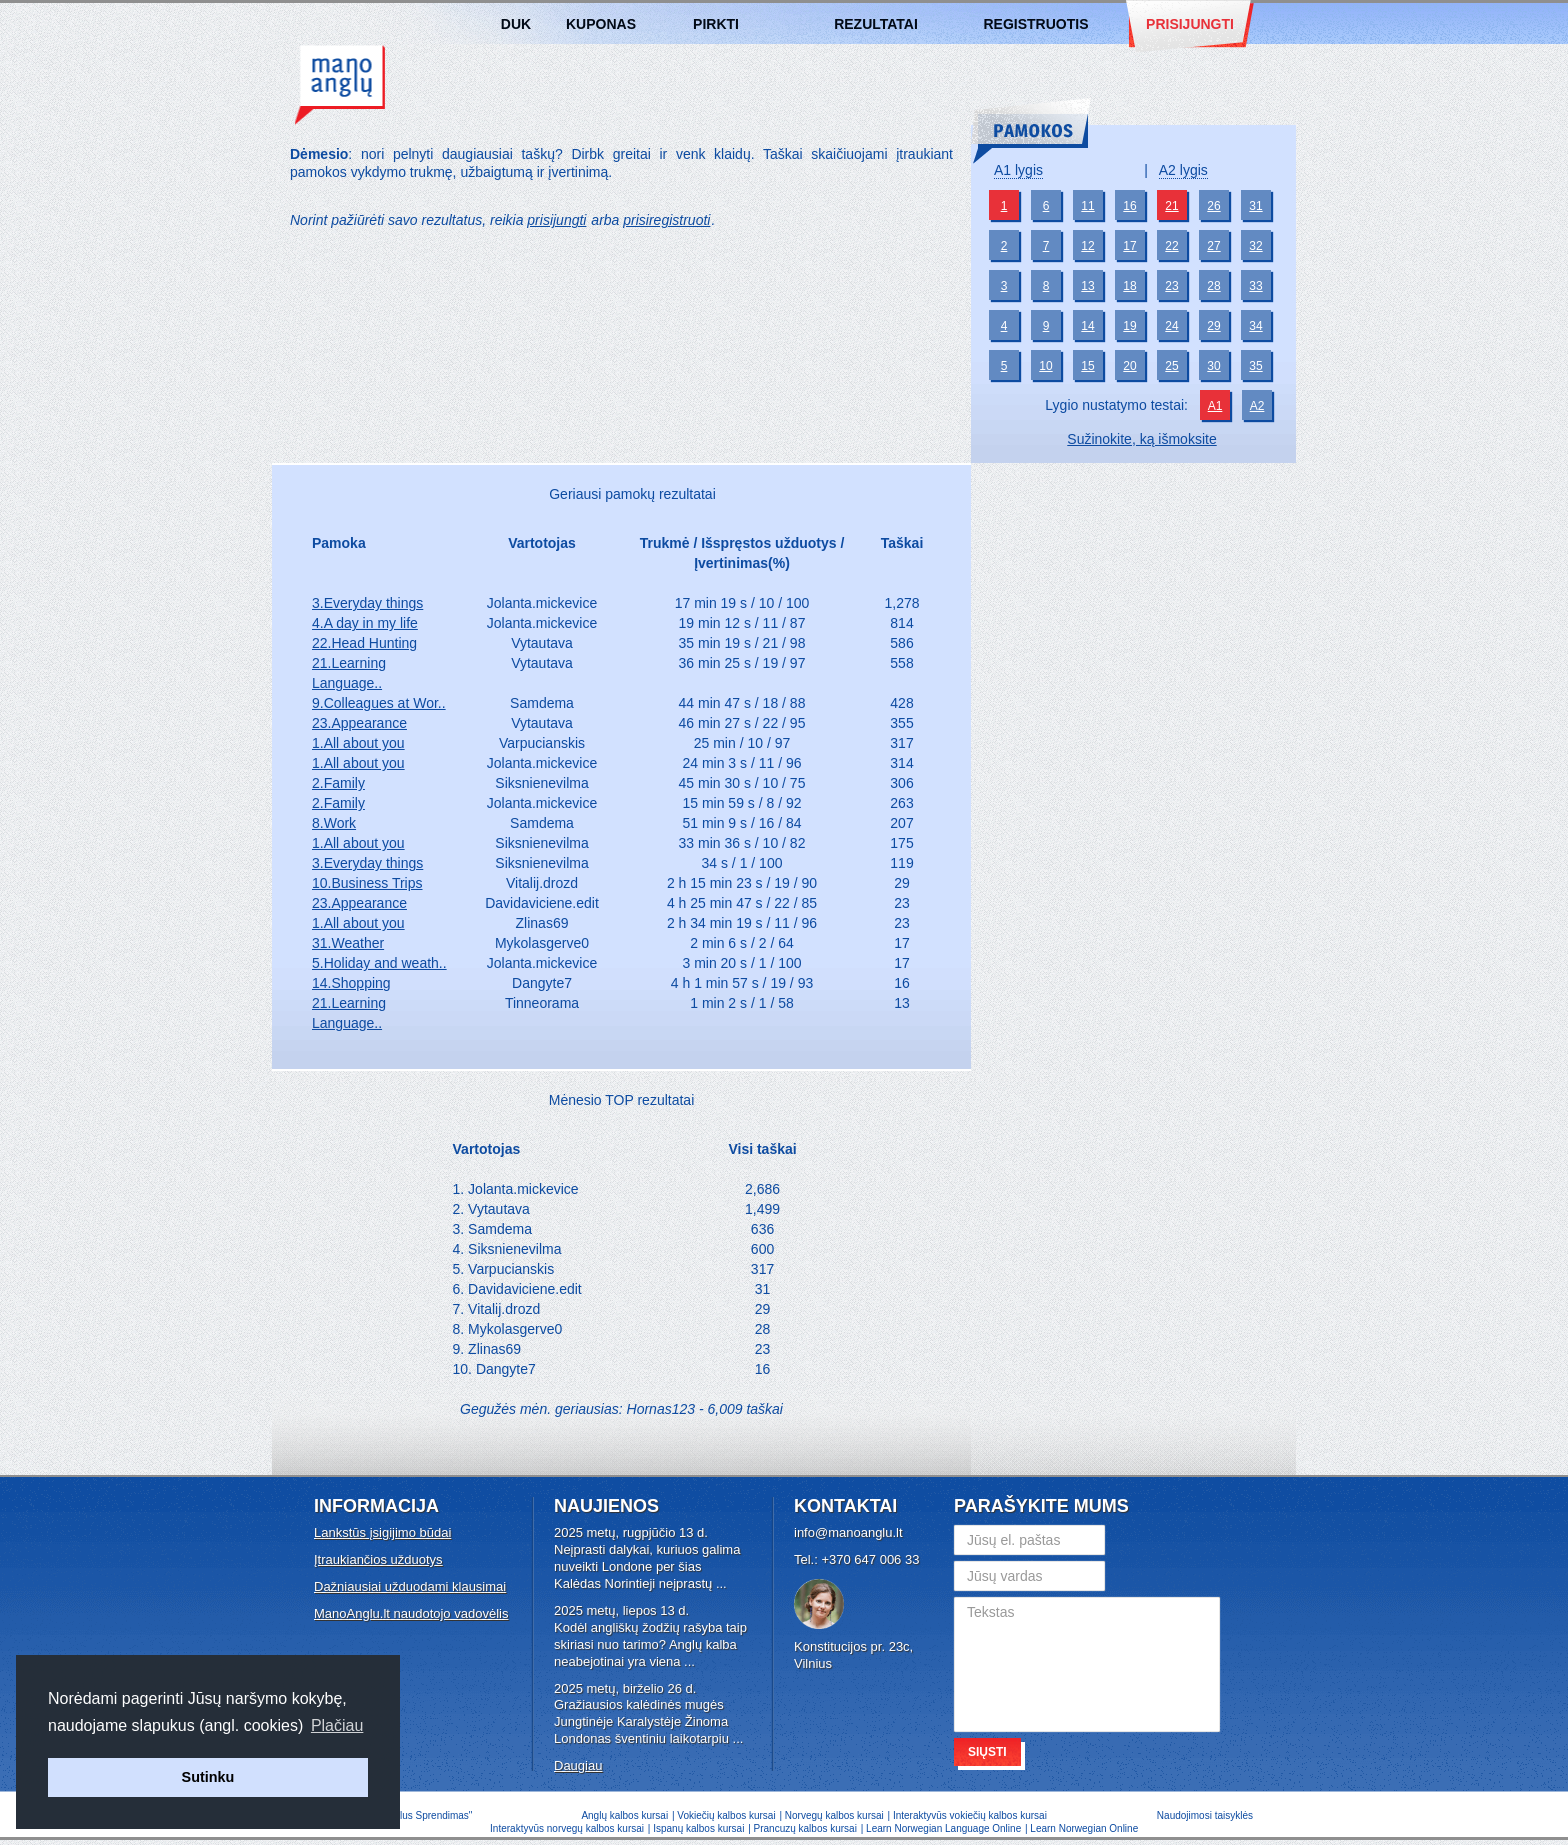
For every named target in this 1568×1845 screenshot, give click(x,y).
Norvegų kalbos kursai (834, 1815)
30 (1213, 366)
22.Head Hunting (364, 643)
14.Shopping (351, 983)
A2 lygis (1183, 170)
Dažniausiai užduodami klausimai (410, 1586)
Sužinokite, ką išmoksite (1141, 439)
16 (1129, 206)
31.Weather (348, 943)
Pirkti (716, 24)
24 (1171, 326)
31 (1255, 206)
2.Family (338, 783)
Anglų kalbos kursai (340, 85)
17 (1129, 246)
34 (1255, 326)
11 (1087, 206)
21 (1171, 206)
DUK (516, 24)
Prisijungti (1190, 24)
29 (1213, 326)
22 (1171, 246)
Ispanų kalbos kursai (698, 1828)
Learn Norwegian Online (1084, 1828)
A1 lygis (1018, 170)
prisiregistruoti (666, 220)
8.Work (334, 823)
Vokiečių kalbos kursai (726, 1815)
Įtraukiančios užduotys (378, 1559)
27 (1213, 246)
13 (1087, 286)
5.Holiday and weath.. (379, 963)
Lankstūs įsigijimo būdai (382, 1532)
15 (1087, 366)
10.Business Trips (367, 883)
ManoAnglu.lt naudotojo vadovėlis (411, 1613)
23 (1171, 286)
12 (1087, 246)
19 (1129, 326)
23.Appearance (359, 723)
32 (1255, 246)
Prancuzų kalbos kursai (807, 1828)
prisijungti (556, 220)
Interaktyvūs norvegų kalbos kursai (567, 1828)
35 (1255, 366)
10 (1045, 366)
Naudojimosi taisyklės (1205, 1815)
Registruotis (1035, 24)
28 (1213, 286)
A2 (1257, 406)
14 (1087, 326)
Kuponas (601, 24)
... (721, 1583)
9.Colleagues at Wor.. (379, 703)
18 (1129, 286)
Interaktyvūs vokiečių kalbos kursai (970, 1815)
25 (1171, 366)
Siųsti (987, 1752)
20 (1129, 366)
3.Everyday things (367, 603)
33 (1255, 286)
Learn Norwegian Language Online (943, 1828)
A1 (1215, 406)
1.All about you (358, 743)
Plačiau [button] (337, 1725)
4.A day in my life (365, 623)
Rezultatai (876, 24)
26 (1213, 206)
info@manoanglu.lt (848, 1532)
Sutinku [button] (208, 1777)
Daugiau (578, 1765)
